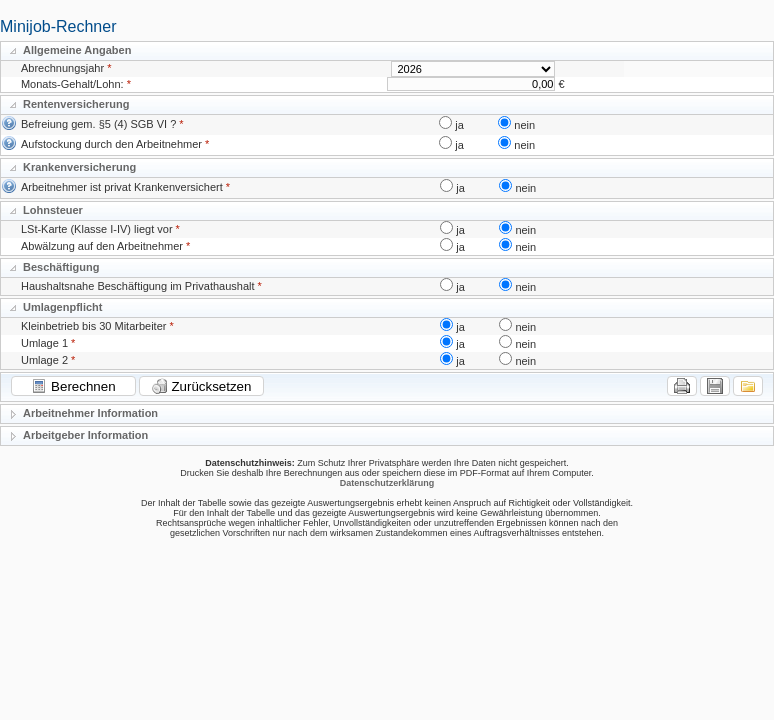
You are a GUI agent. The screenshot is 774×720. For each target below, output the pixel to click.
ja (459, 125)
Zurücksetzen (202, 386)
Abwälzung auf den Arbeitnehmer (102, 246)
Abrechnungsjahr (62, 68)
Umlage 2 (44, 360)
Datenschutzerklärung (387, 483)
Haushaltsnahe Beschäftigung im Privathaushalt (138, 286)
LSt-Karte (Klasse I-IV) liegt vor (97, 229)
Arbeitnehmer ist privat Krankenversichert (122, 187)
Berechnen (73, 386)
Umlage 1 (44, 343)
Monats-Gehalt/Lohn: (72, 84)
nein (524, 125)
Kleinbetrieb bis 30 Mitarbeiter (94, 326)
